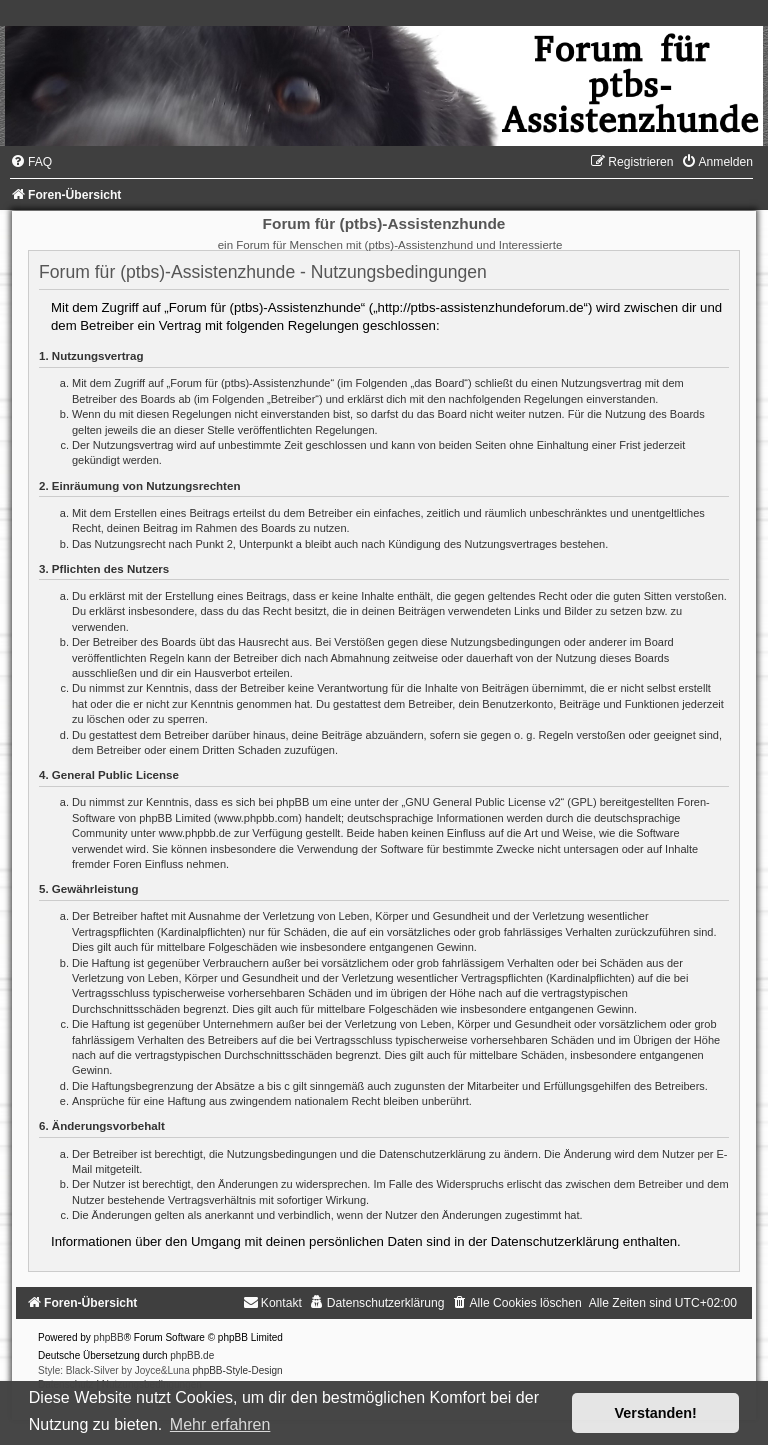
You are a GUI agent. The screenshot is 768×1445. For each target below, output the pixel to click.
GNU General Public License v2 (482, 802)
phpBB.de (192, 1355)
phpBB (109, 1337)
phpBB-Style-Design (238, 1370)
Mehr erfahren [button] (220, 1424)
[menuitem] (31, 162)
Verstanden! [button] (656, 1413)
